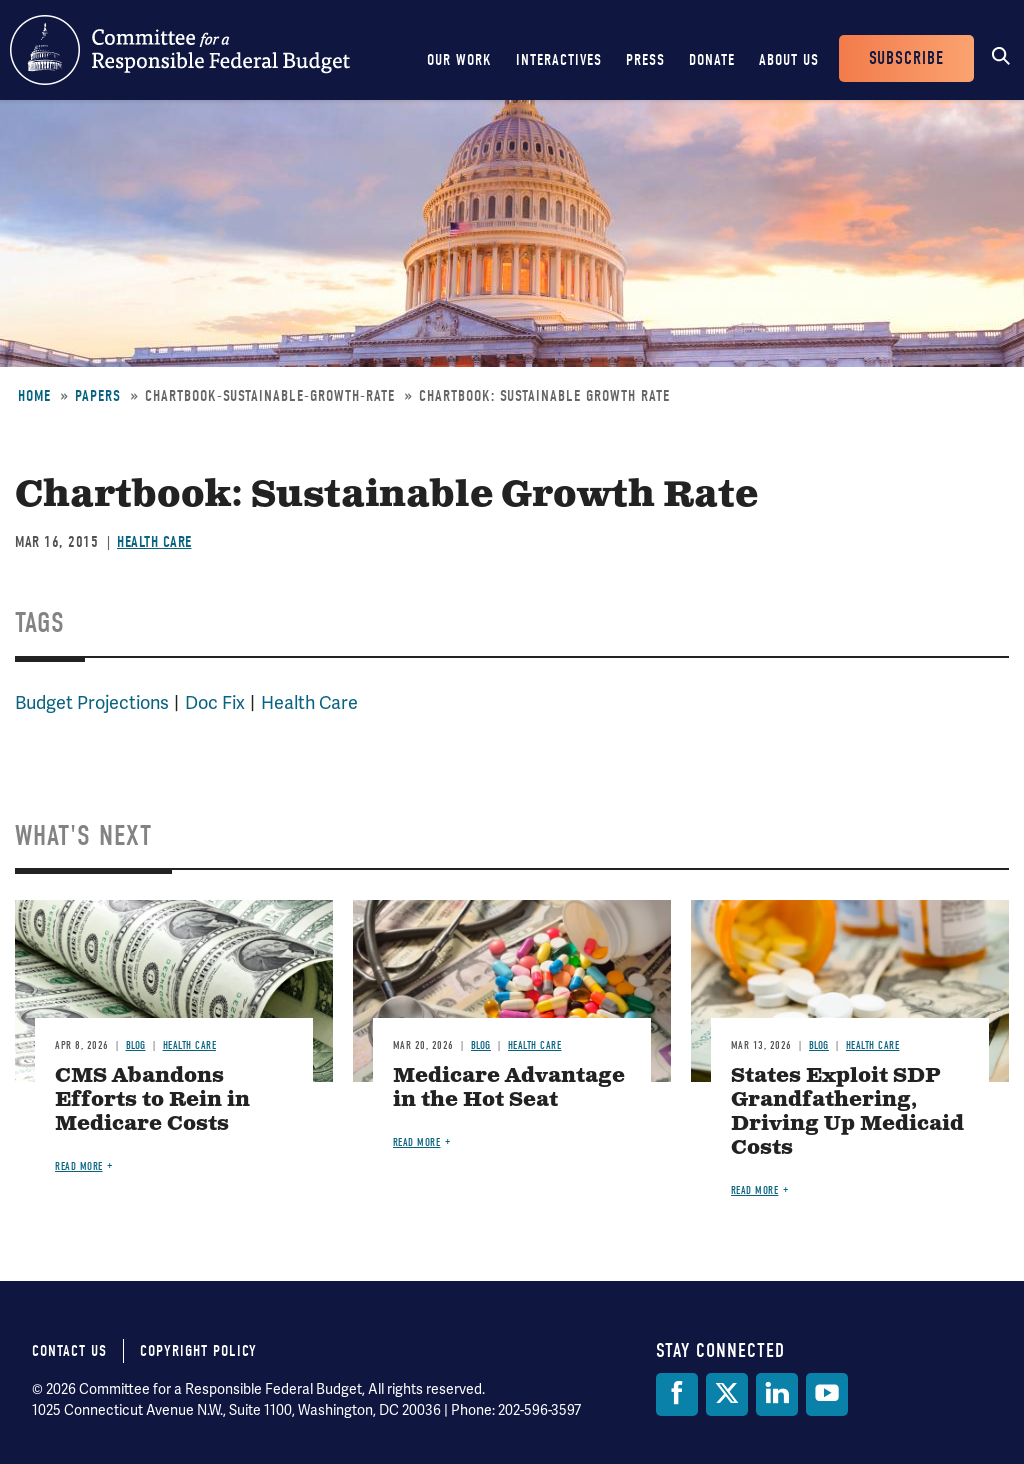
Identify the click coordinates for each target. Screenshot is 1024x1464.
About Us (789, 60)
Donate (712, 60)
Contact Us (69, 1351)
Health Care (154, 542)
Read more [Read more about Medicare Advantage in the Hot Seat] (417, 1142)
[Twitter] (727, 1394)
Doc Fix (215, 703)
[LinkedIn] (777, 1394)
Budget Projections (92, 703)
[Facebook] (677, 1394)
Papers (98, 396)
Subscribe (906, 58)
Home (34, 396)
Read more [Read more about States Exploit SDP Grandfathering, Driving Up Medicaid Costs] (755, 1190)
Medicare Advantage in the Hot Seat (509, 1088)
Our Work (459, 60)
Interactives (559, 60)
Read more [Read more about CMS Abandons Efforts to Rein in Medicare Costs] (79, 1166)
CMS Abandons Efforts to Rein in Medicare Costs (152, 1100)
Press (645, 60)
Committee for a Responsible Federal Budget (180, 50)
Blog (136, 1045)
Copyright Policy (198, 1351)
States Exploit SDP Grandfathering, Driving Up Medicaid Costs (847, 1112)
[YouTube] (827, 1394)
